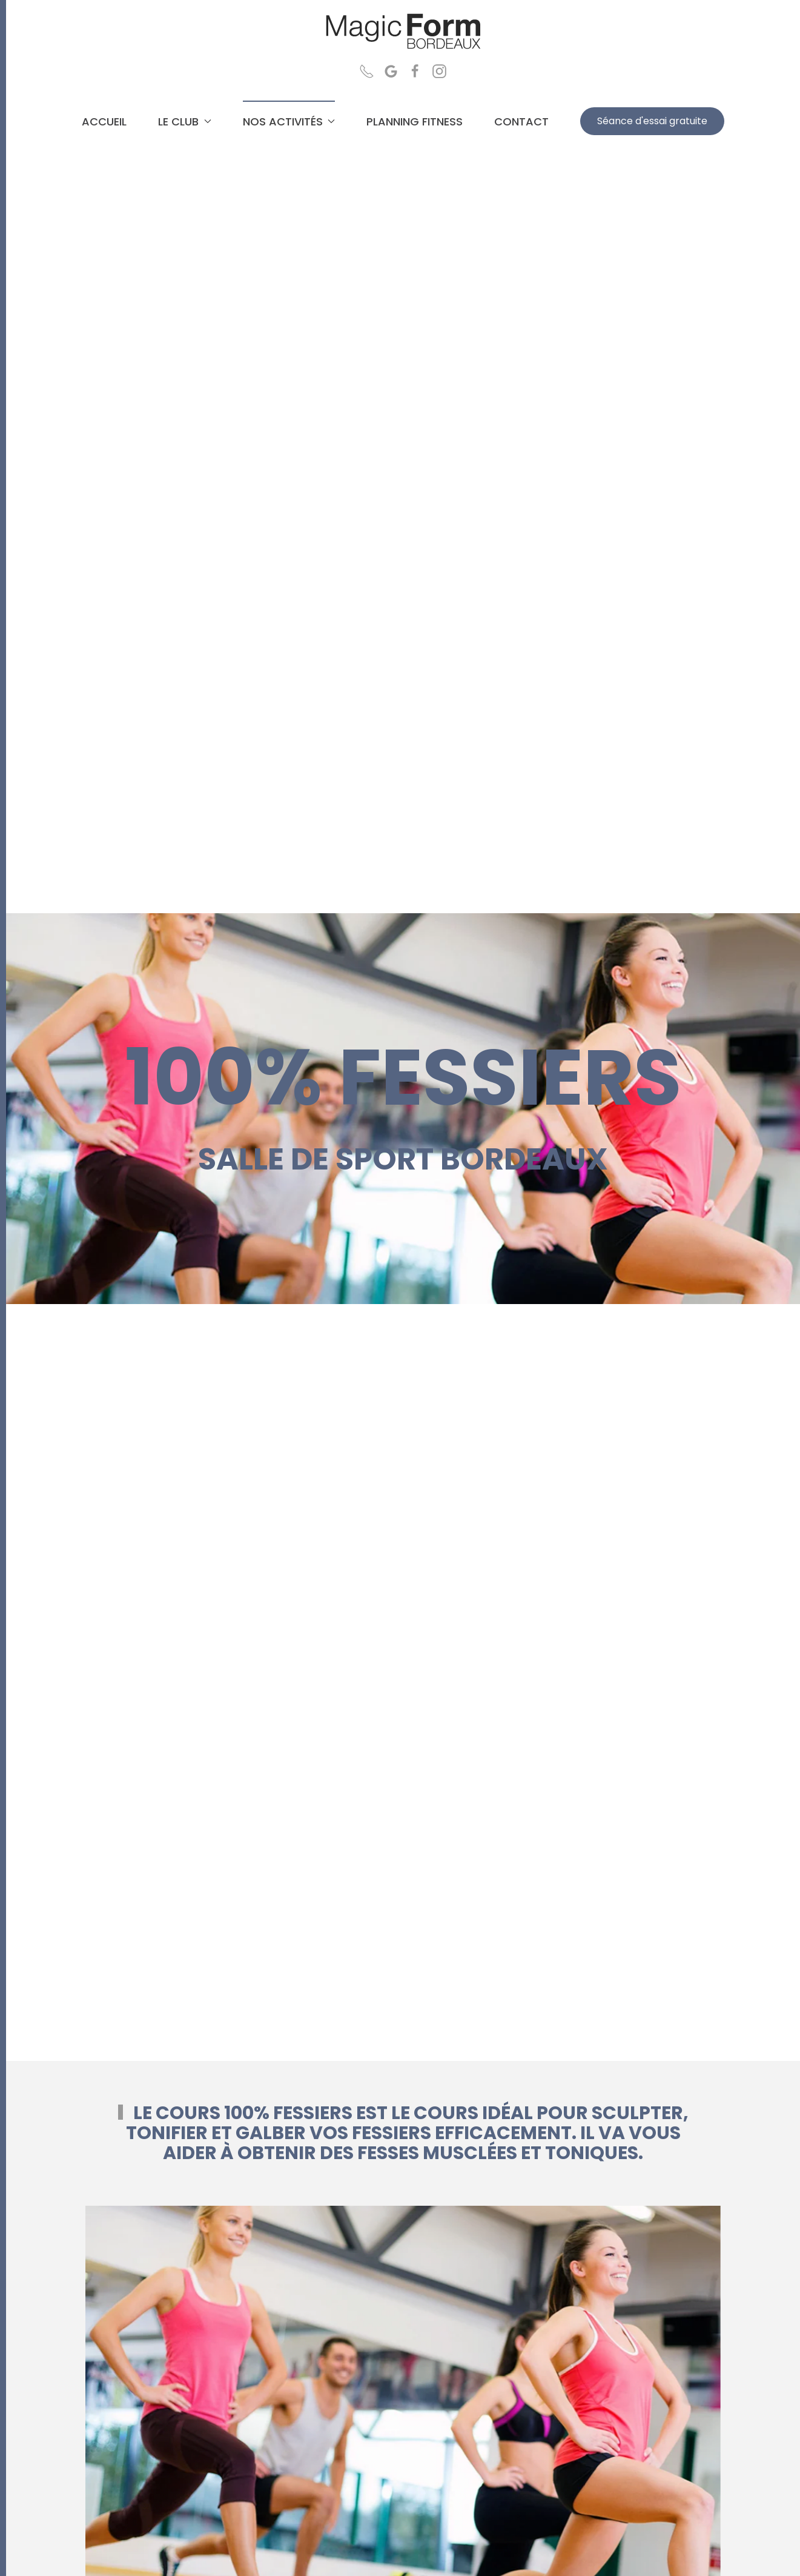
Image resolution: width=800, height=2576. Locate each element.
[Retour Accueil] (403, 32)
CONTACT (521, 121)
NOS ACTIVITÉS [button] (289, 121)
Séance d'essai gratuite (652, 121)
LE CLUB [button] (184, 121)
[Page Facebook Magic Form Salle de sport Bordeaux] (415, 70)
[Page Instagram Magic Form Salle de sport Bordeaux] (439, 70)
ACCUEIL (104, 121)
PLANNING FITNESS (414, 121)
